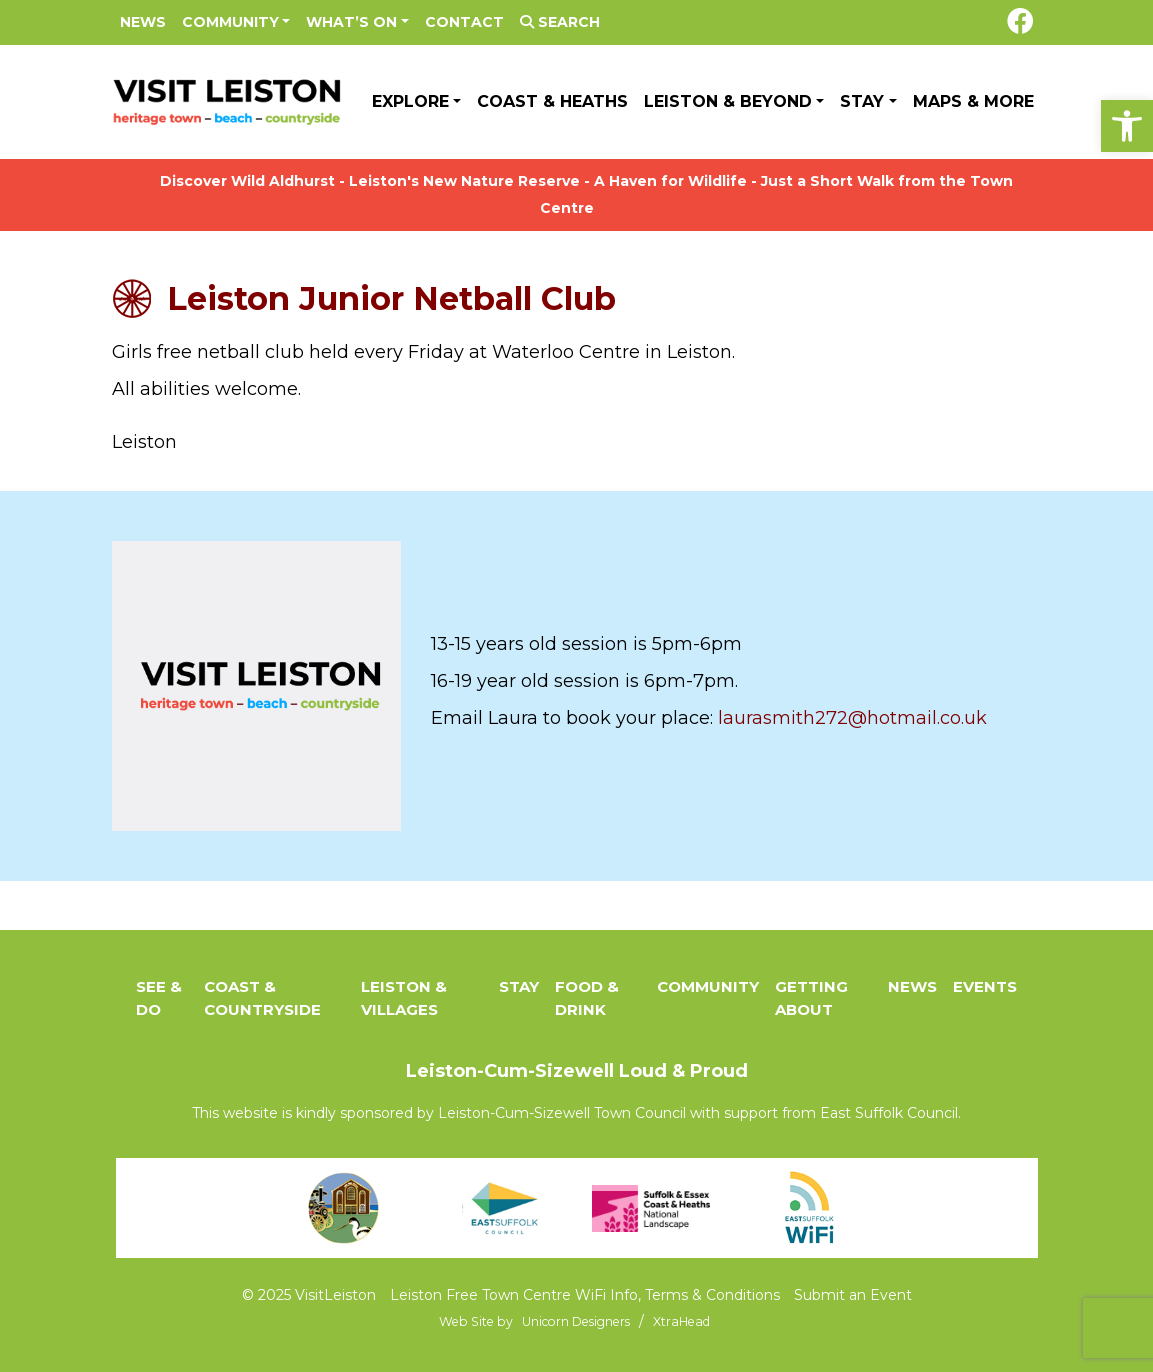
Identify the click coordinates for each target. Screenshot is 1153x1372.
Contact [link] (464, 22)
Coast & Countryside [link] (262, 998)
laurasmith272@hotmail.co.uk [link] (850, 718)
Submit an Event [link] (853, 1295)
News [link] (143, 22)
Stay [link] (862, 101)
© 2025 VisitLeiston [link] (309, 1295)
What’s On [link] (351, 22)
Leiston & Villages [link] (404, 998)
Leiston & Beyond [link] (728, 101)
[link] (1127, 126)
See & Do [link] (159, 998)
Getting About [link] (811, 998)
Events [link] (985, 986)
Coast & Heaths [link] (552, 101)
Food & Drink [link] (587, 998)
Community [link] (230, 22)
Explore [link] (410, 101)
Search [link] (560, 22)
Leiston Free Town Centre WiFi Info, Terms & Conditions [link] (585, 1295)
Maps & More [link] (973, 101)
